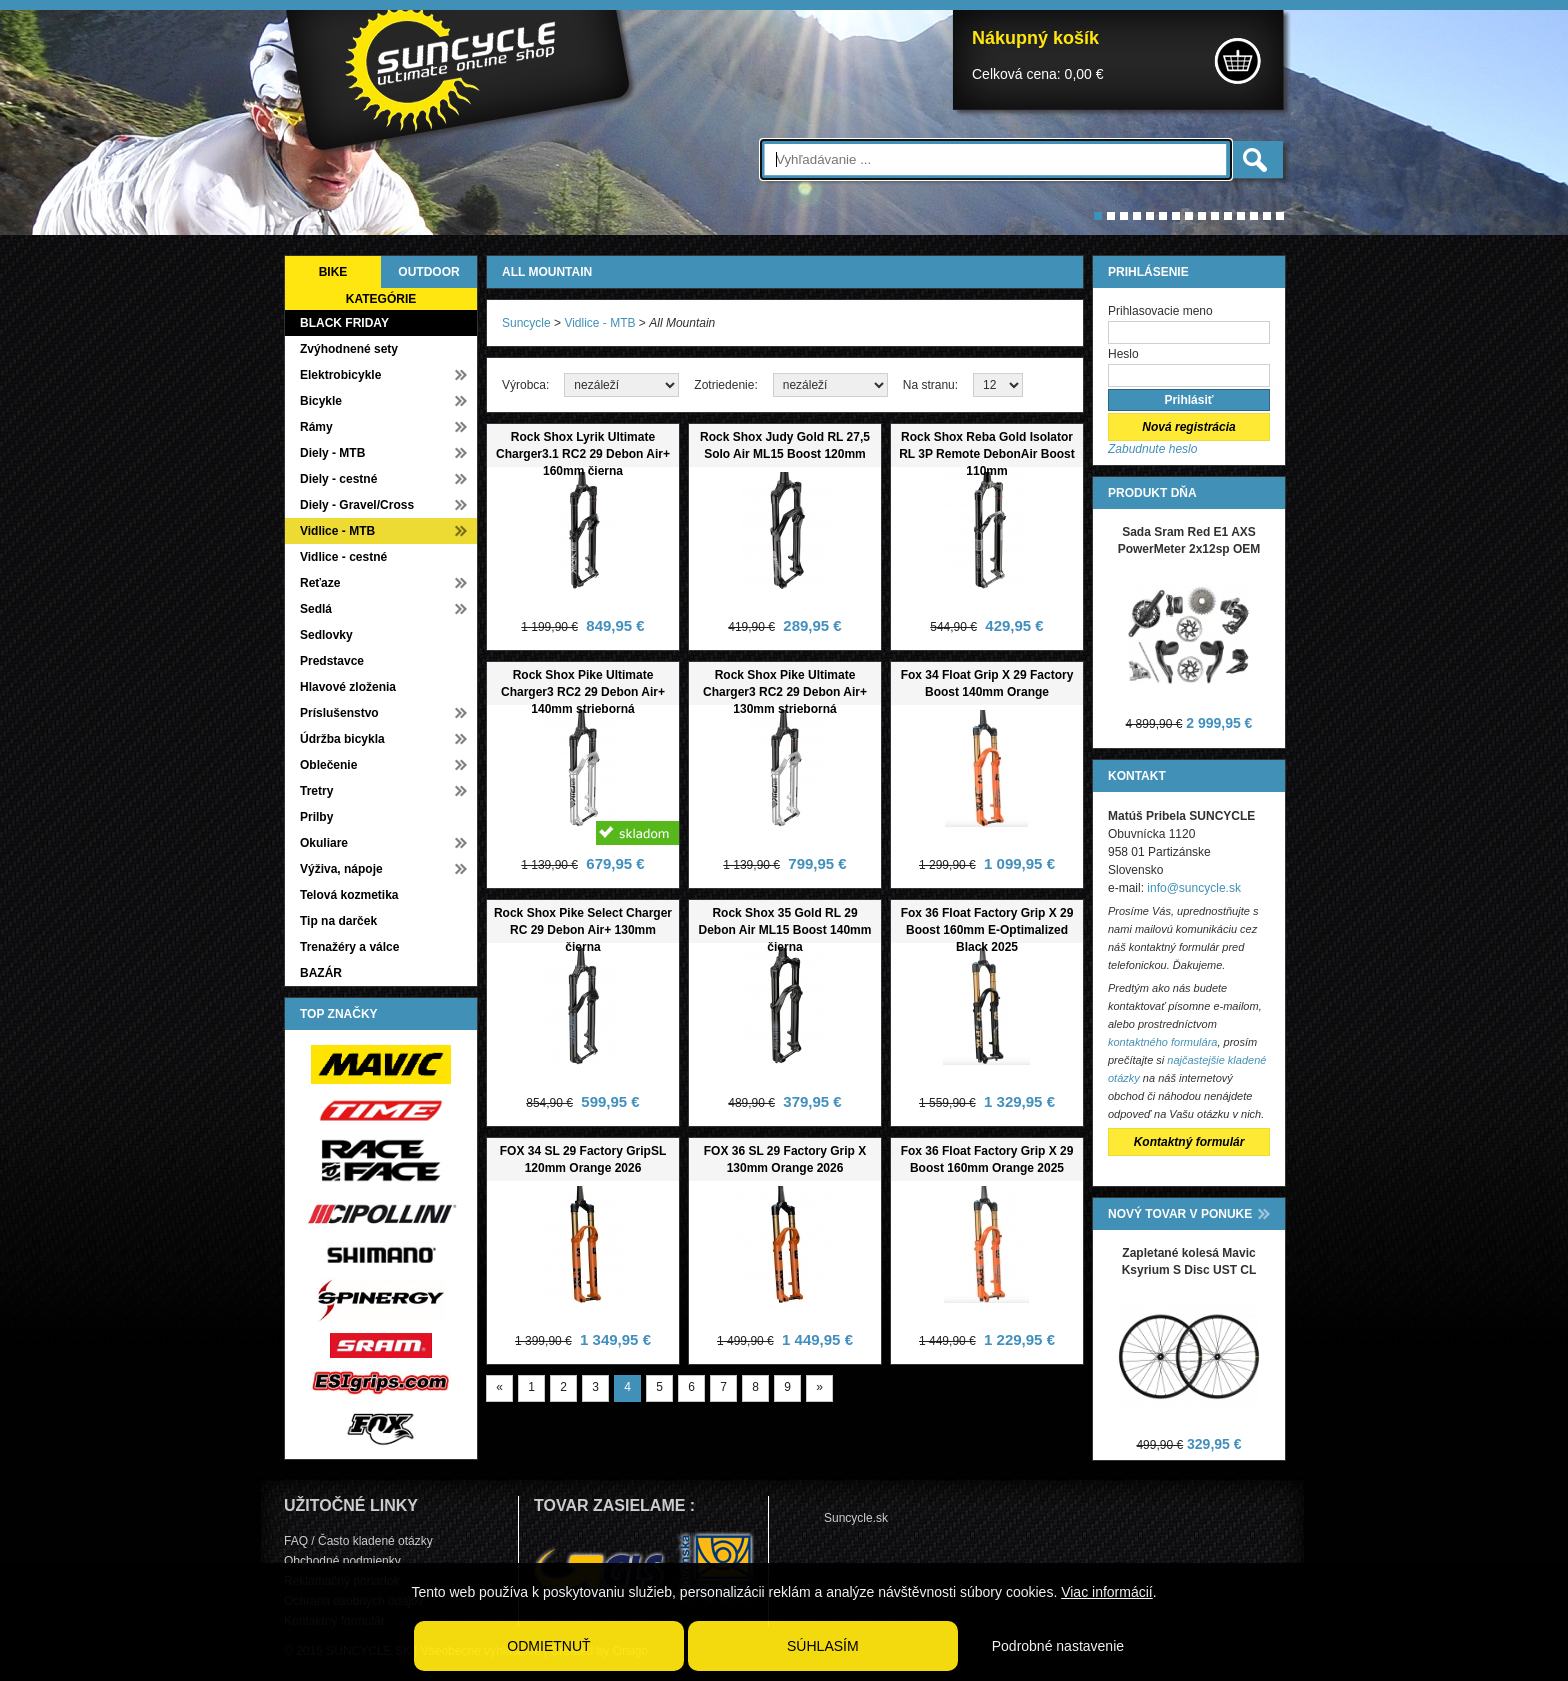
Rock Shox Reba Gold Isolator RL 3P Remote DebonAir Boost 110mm (987, 454)
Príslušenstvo (339, 713)
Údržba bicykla (342, 739)
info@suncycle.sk (1194, 888)
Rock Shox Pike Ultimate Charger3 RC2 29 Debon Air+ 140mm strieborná (583, 692)
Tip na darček (338, 921)
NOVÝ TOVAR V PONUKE (1180, 1214)
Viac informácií (1107, 1592)
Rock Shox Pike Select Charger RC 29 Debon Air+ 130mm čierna (583, 930)
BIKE (333, 272)
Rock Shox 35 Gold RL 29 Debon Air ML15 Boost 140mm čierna (785, 930)
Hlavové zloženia (348, 687)
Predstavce (332, 661)
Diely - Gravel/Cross (357, 505)
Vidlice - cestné (343, 557)
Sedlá (316, 609)
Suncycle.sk (856, 1518)
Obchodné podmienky (342, 1561)
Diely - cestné (338, 479)
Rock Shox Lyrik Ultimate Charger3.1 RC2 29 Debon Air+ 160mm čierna (583, 454)
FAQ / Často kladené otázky (358, 1541)
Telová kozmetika (349, 895)
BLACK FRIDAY (344, 323)
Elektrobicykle (340, 375)
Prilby (316, 817)
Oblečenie (328, 765)
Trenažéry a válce (349, 947)
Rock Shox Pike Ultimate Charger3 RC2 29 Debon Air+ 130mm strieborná (785, 692)
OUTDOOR (428, 272)
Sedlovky (326, 635)
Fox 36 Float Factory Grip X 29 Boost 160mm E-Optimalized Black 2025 (987, 930)
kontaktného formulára (1162, 1042)
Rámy (316, 427)
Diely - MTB (332, 453)
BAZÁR (321, 973)
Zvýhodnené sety (349, 349)
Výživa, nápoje (341, 869)
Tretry (316, 791)
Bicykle (321, 401)
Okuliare (324, 843)
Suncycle (526, 323)
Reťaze (320, 583)
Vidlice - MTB (337, 531)
